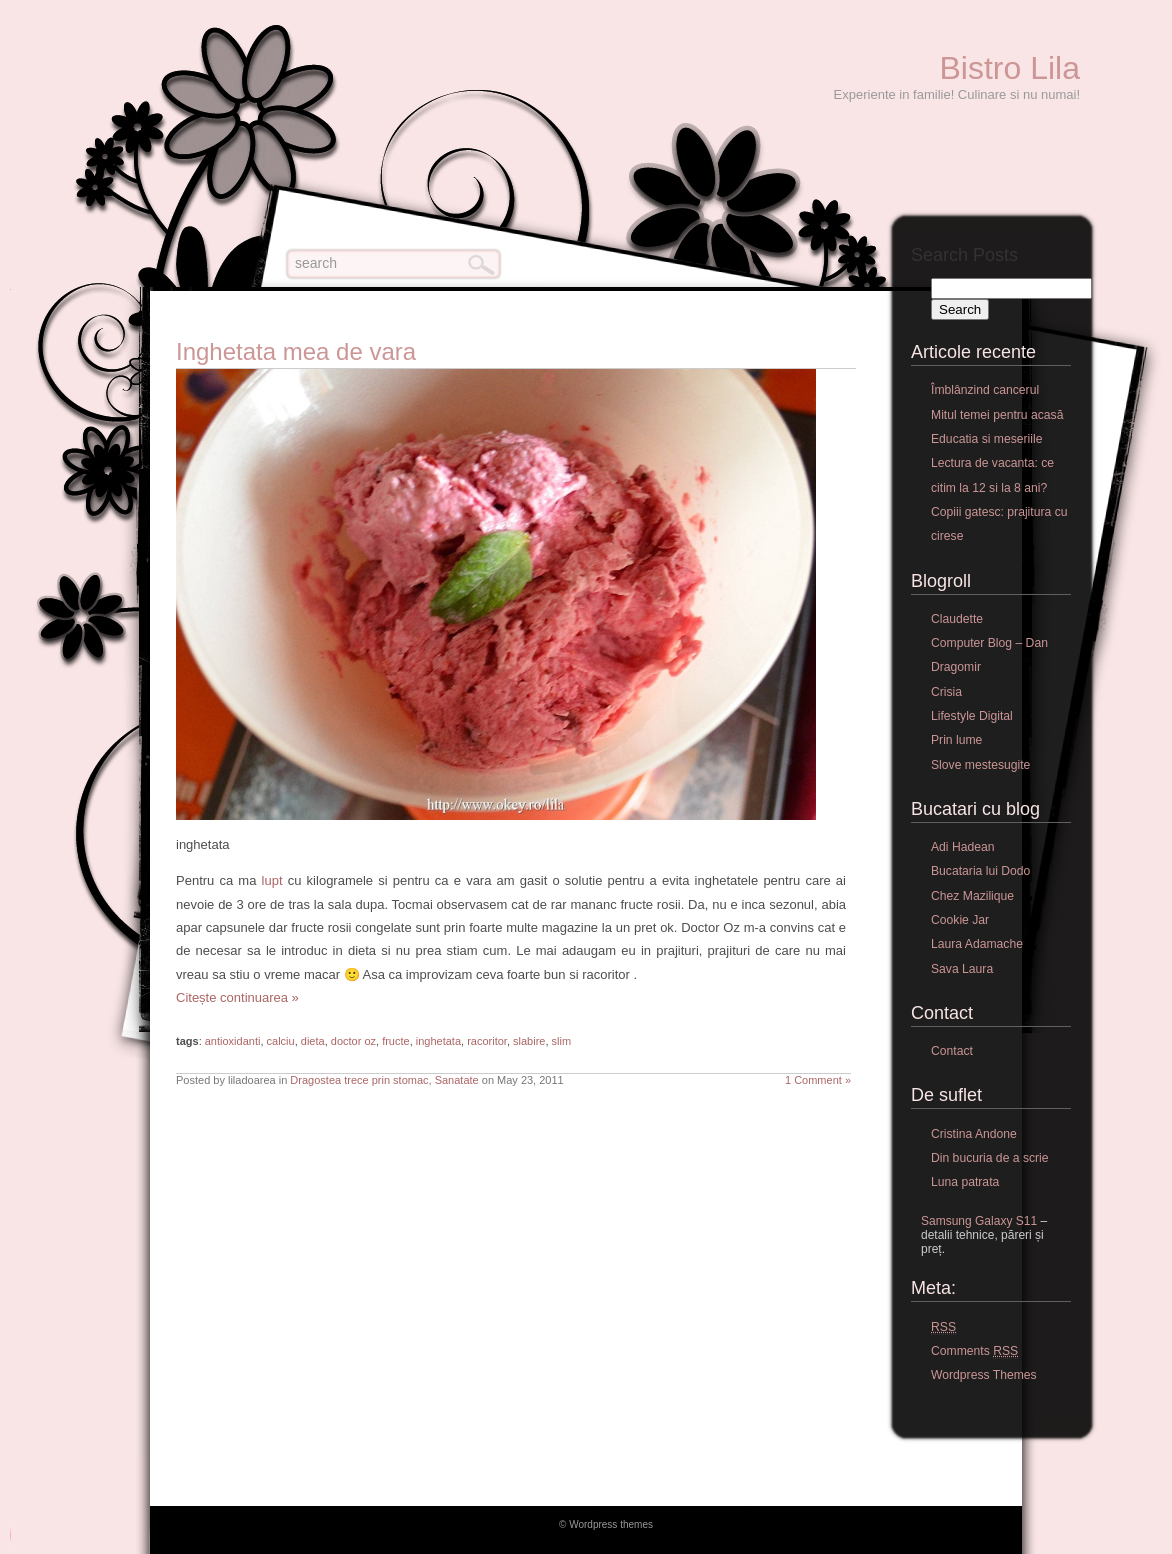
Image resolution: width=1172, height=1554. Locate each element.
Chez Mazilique (972, 896)
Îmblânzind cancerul (985, 390)
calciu (281, 1041)
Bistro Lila (1010, 68)
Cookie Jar (960, 920)
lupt (272, 880)
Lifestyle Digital (972, 716)
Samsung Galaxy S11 (979, 1221)
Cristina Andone (974, 1134)
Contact (952, 1051)
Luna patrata (965, 1182)
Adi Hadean (963, 847)
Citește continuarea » (237, 997)
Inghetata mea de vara (296, 351)
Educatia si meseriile (986, 439)
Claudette (957, 619)
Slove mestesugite (980, 765)
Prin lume (956, 740)
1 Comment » (818, 1080)
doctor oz (353, 1041)
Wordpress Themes (984, 1375)
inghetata (438, 1041)
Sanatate (457, 1080)
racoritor (487, 1041)
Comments (974, 1351)
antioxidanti (233, 1041)
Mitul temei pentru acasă (997, 415)
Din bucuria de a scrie (990, 1158)
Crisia (946, 692)
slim (562, 1041)
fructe (396, 1041)
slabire (529, 1041)
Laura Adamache (977, 944)
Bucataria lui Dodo (980, 871)
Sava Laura (962, 969)
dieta (313, 1041)
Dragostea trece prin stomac (359, 1080)
